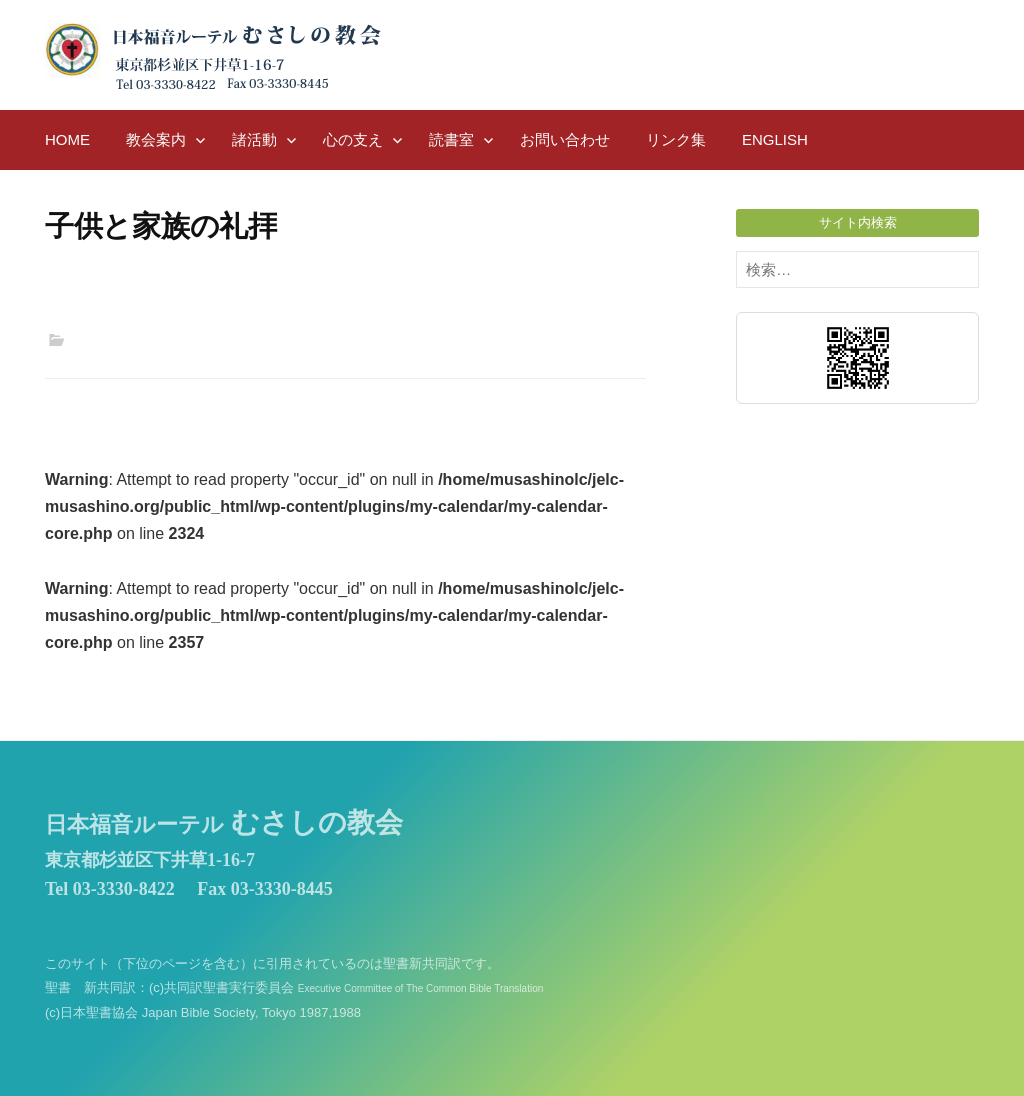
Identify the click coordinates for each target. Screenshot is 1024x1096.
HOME (67, 139)
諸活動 (254, 139)
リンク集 (676, 139)
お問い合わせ (565, 139)
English (775, 139)
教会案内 (156, 139)
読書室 (451, 139)
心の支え (353, 139)
